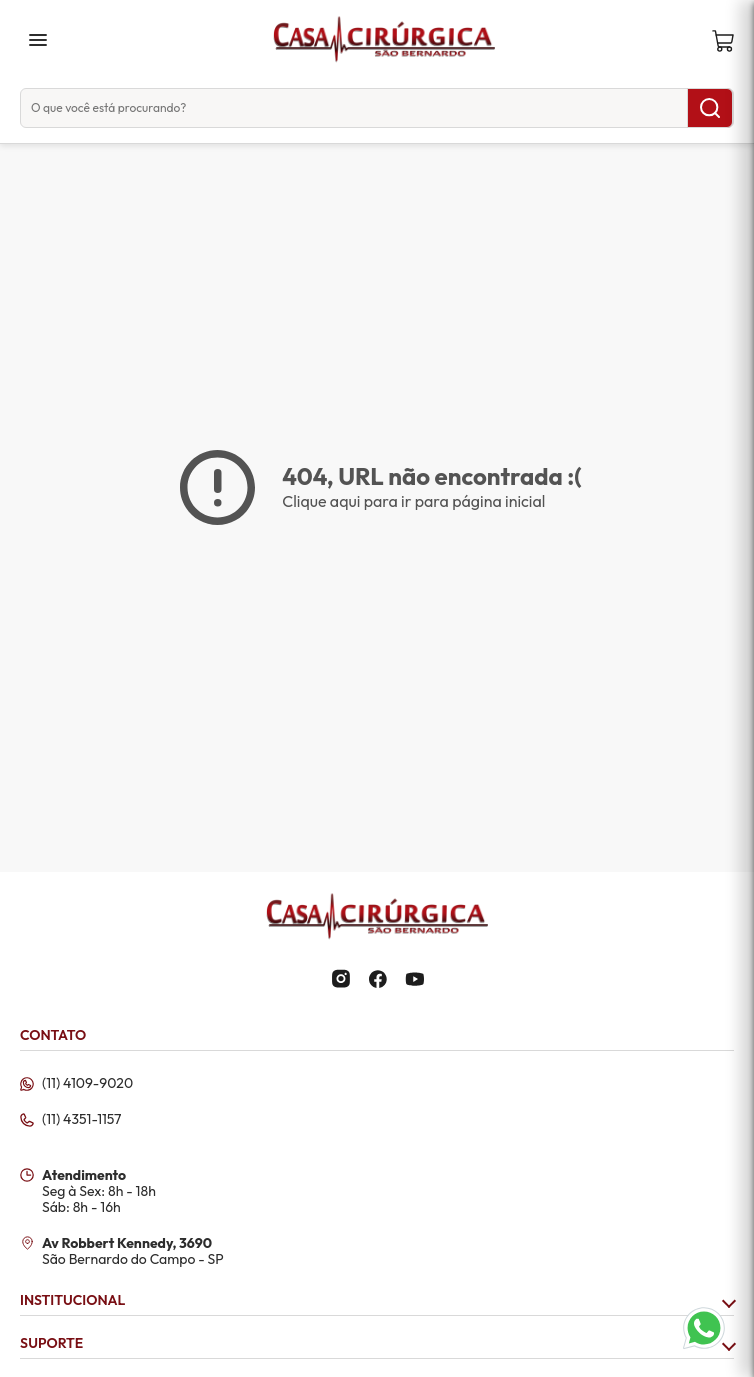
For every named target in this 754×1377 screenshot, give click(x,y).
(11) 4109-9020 (87, 1084)
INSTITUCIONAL (377, 1301)
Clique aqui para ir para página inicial (413, 501)
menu (38, 40)
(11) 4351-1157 (81, 1120)
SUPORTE (377, 1344)
